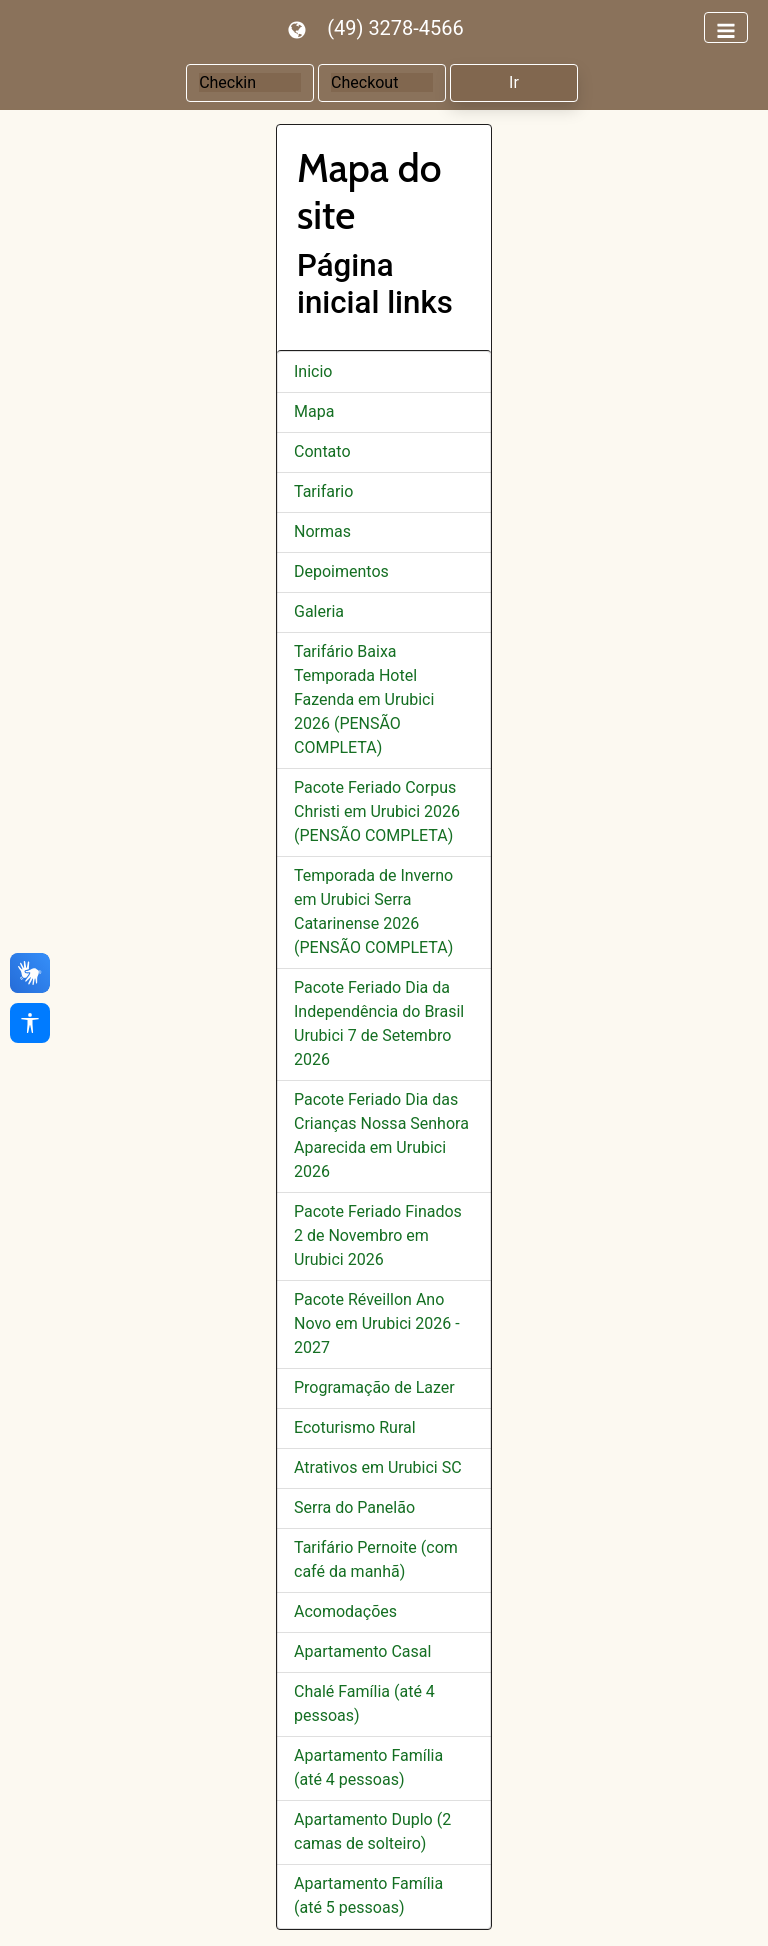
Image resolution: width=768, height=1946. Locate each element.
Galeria (319, 611)
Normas (322, 531)
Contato (322, 451)
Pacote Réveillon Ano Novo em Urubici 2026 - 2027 (377, 1323)
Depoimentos (341, 571)
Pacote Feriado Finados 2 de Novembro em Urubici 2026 (378, 1235)
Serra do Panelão (354, 1507)
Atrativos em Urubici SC (378, 1467)
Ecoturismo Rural (355, 1427)
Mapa (314, 411)
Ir (514, 82)
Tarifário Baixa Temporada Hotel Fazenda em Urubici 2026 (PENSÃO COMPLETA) (364, 699)
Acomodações (345, 1611)
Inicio (313, 371)
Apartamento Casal (362, 1651)
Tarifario (323, 491)
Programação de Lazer (374, 1387)
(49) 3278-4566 (395, 28)
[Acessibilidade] (30, 1023)
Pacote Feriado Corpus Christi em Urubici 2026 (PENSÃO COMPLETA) (377, 811)
